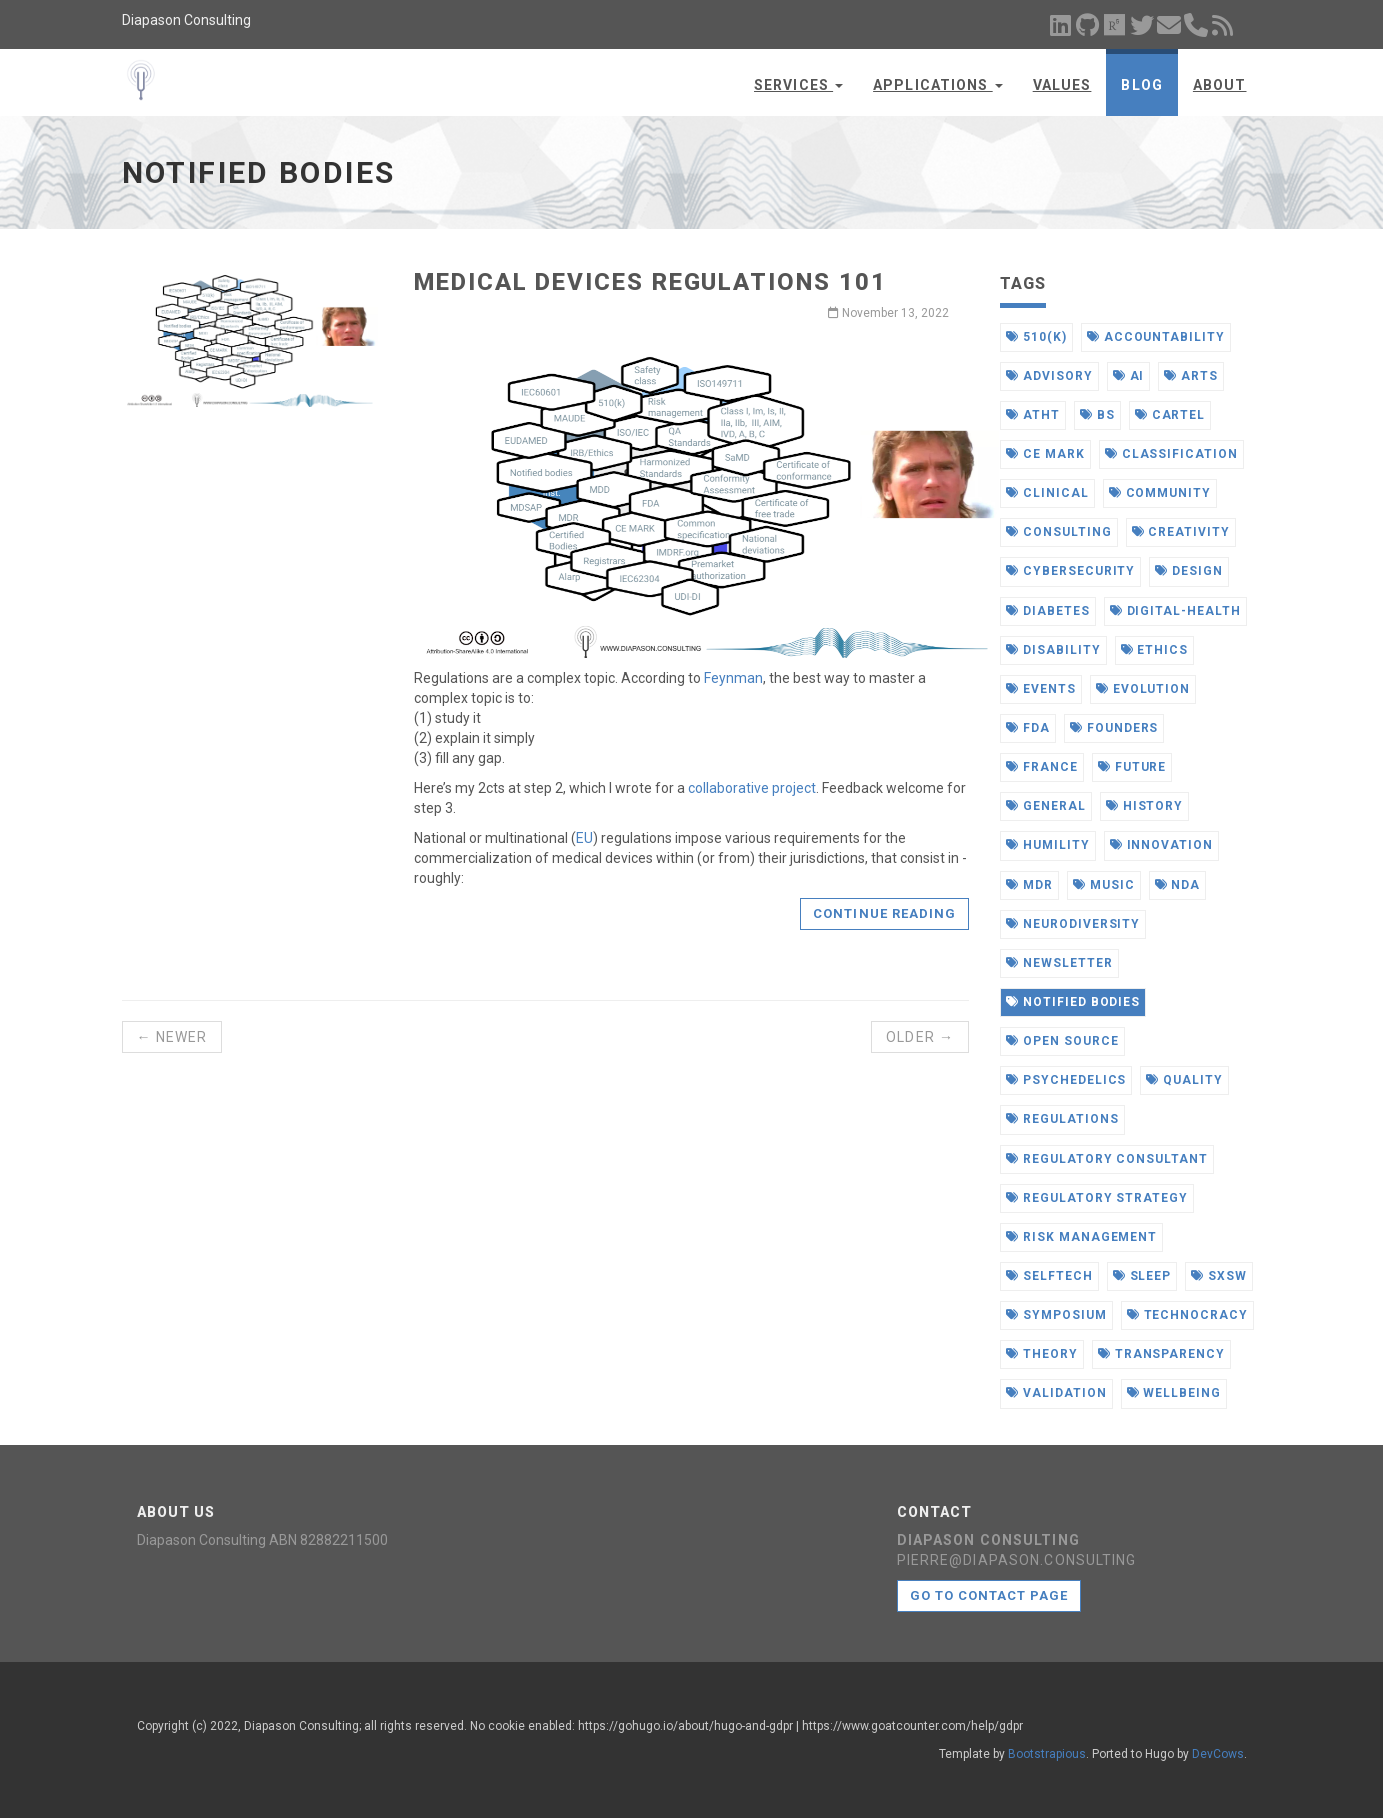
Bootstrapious (1047, 1754)
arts (1191, 376)
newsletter (1059, 963)
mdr (1029, 885)
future (1132, 767)
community (1160, 493)
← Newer (172, 1037)
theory (1042, 1354)
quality (1184, 1080)
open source (1062, 1041)
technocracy (1188, 1315)
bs (1097, 415)
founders (1114, 728)
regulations (1062, 1119)
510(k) (1036, 337)
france (1042, 767)
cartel (1170, 415)
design (1189, 571)
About (1220, 85)
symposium (1056, 1315)
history (1145, 806)
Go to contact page (989, 1595)
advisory (1049, 376)
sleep (1142, 1276)
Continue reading (884, 913)
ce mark (1045, 454)
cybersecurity (1070, 571)
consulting (1059, 532)
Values (1062, 85)
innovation (1162, 845)
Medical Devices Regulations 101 (650, 282)
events (1041, 689)
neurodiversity (1073, 924)
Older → (920, 1037)
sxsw (1219, 1276)
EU (584, 838)
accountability (1156, 337)
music (1104, 885)
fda (1028, 728)
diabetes (1048, 611)
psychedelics (1066, 1080)
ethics (1155, 650)
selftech (1049, 1276)
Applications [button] (938, 85)
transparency (1161, 1354)
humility (1048, 845)
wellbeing (1174, 1393)
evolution (1143, 689)
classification (1171, 454)
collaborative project (752, 788)
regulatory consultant (1107, 1159)
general (1046, 806)
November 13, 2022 (888, 313)
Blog (1141, 85)
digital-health (1175, 611)
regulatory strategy (1097, 1198)
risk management (1081, 1237)
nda (1178, 885)
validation (1056, 1393)
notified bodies (1073, 1002)
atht (1033, 415)
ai (1129, 376)
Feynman (733, 678)
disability (1053, 650)
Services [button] (798, 85)
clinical (1047, 493)
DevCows (1218, 1754)
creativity (1181, 532)
